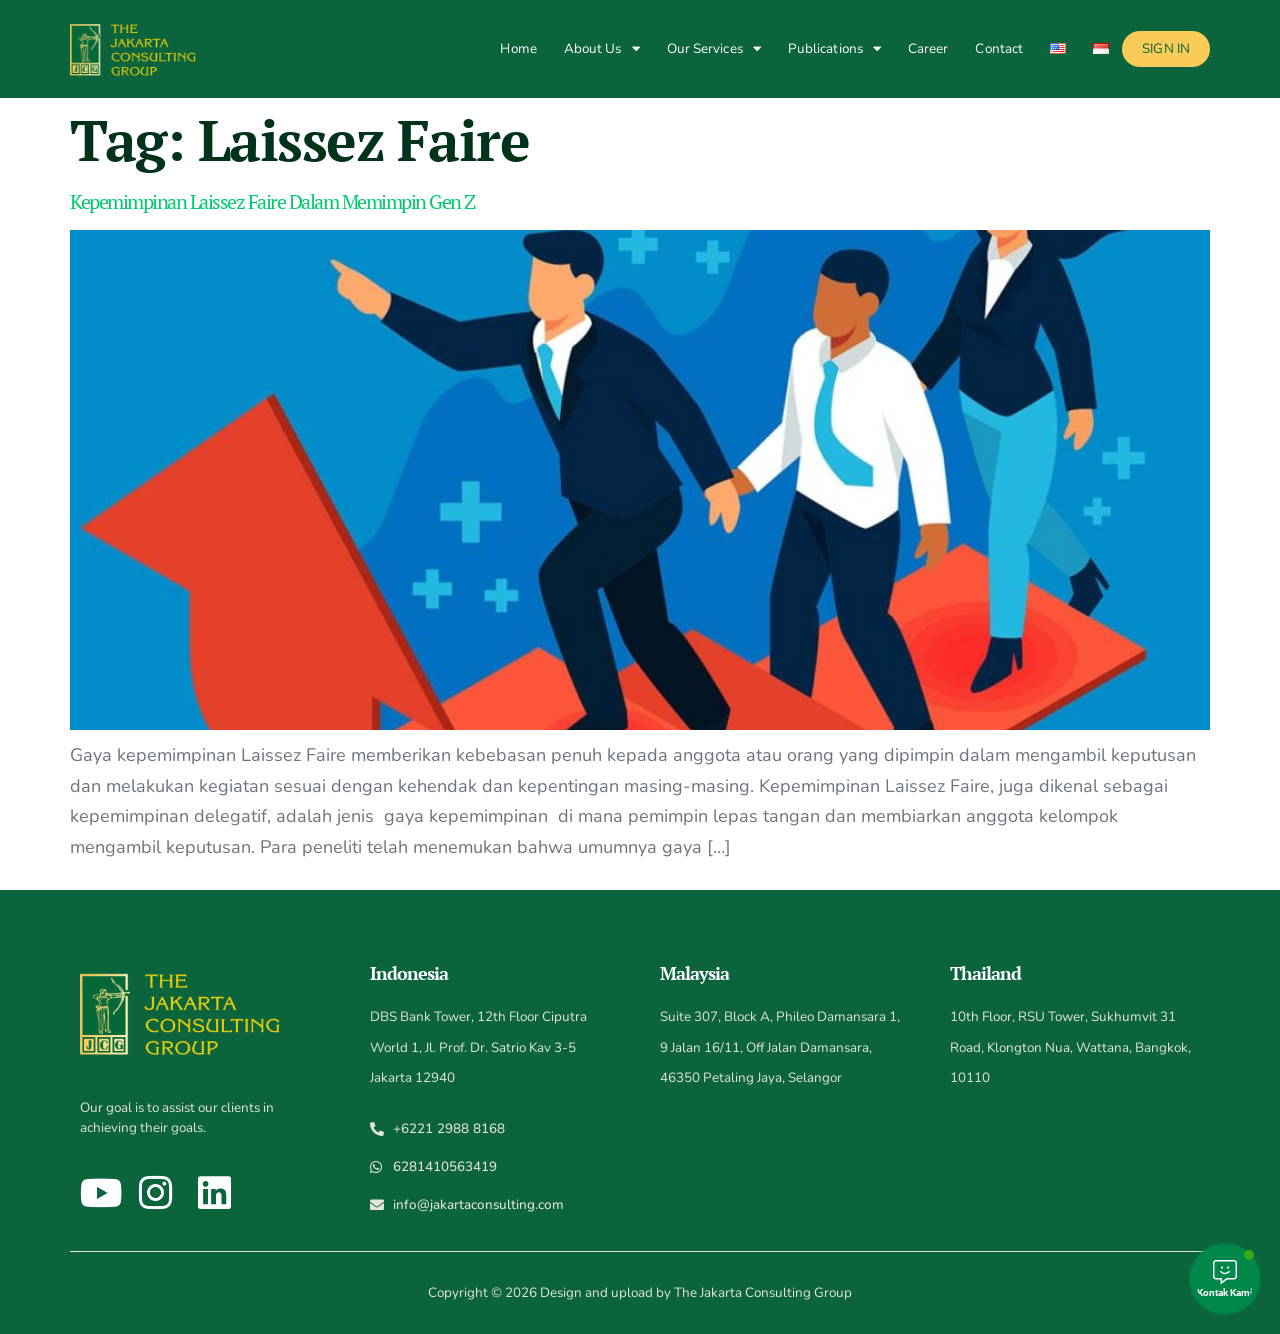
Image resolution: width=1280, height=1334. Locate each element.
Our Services (714, 48)
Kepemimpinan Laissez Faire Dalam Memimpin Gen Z (272, 201)
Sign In (1166, 48)
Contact (999, 48)
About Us (602, 48)
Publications (834, 48)
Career (928, 48)
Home (518, 48)
